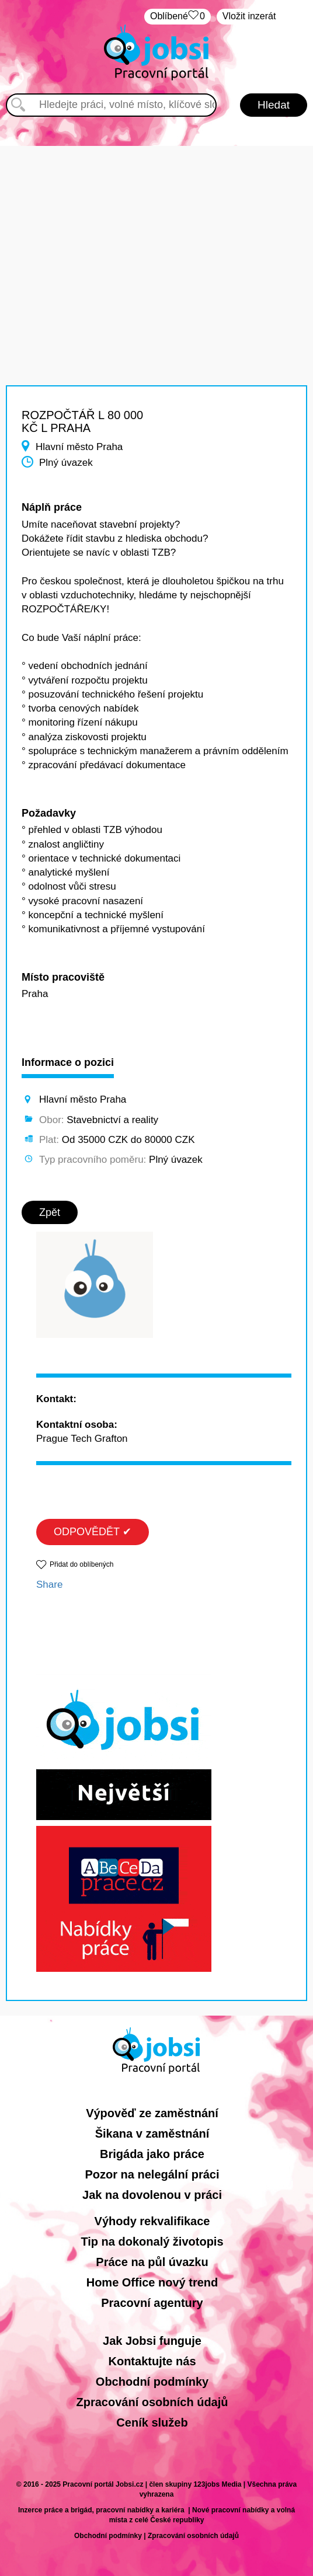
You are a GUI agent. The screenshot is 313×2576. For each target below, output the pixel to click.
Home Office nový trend (152, 2282)
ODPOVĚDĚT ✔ (92, 1532)
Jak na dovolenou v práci (152, 2194)
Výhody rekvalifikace (152, 2221)
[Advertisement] (156, 227)
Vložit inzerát (249, 16)
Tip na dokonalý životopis (152, 2241)
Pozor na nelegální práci (152, 2174)
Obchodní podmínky (152, 2381)
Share (49, 1584)
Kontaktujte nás (152, 2361)
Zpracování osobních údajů (152, 2402)
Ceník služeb (151, 2422)
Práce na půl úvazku (152, 2262)
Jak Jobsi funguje (152, 2340)
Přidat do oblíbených (81, 1564)
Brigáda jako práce (152, 2154)
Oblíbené (177, 16)
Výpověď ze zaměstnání (152, 2113)
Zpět (49, 1212)
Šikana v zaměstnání (152, 2133)
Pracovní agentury (152, 2302)
